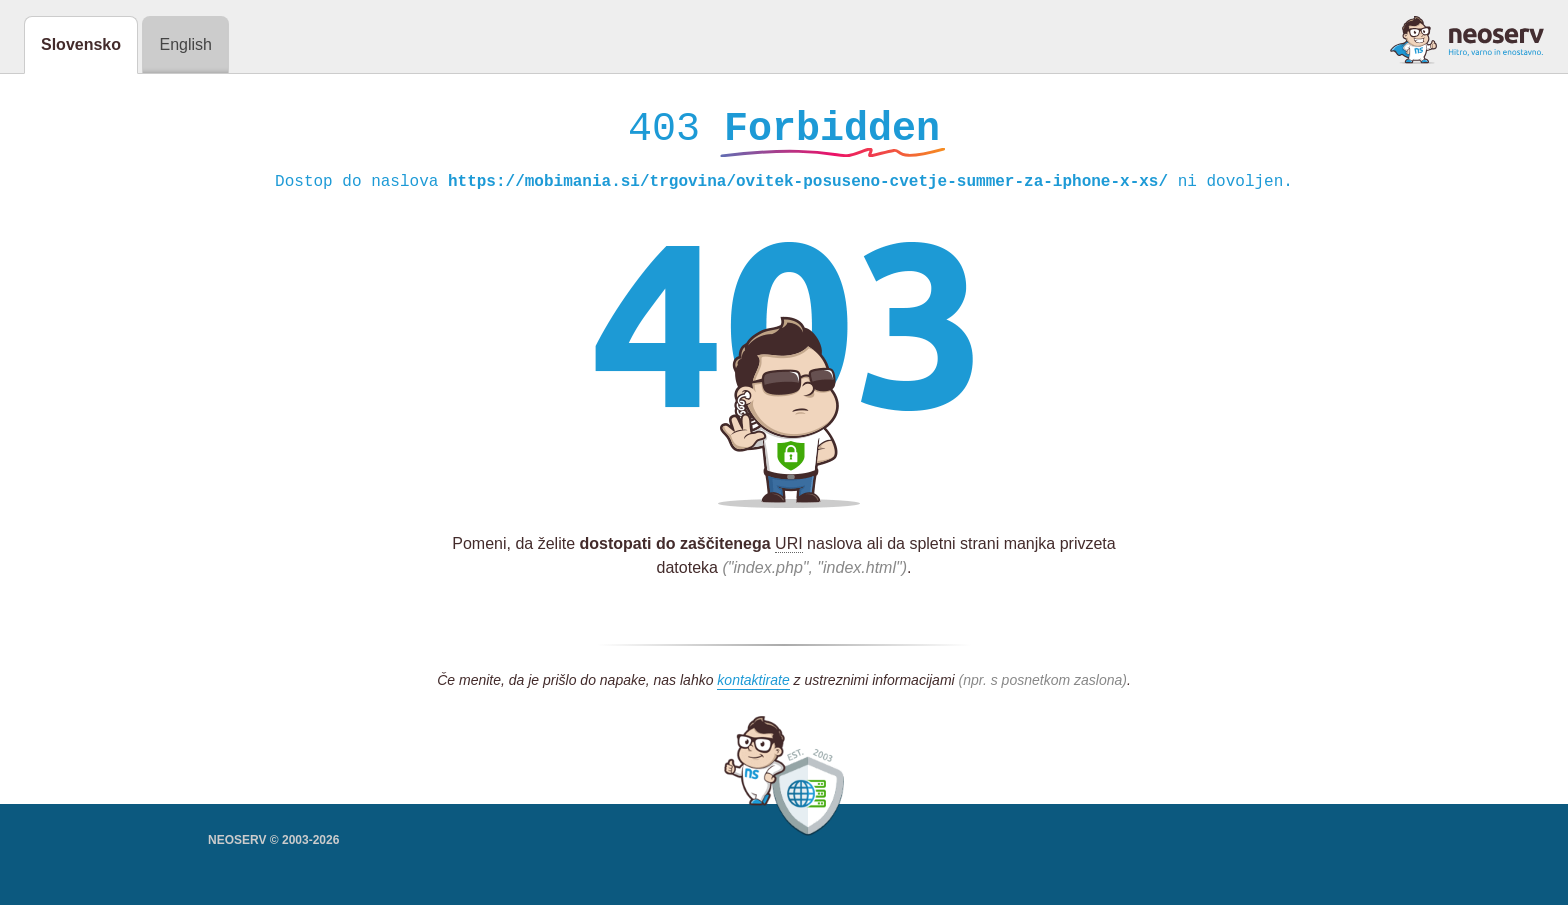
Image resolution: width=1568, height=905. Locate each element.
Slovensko (81, 44)
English (185, 44)
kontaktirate (753, 685)
